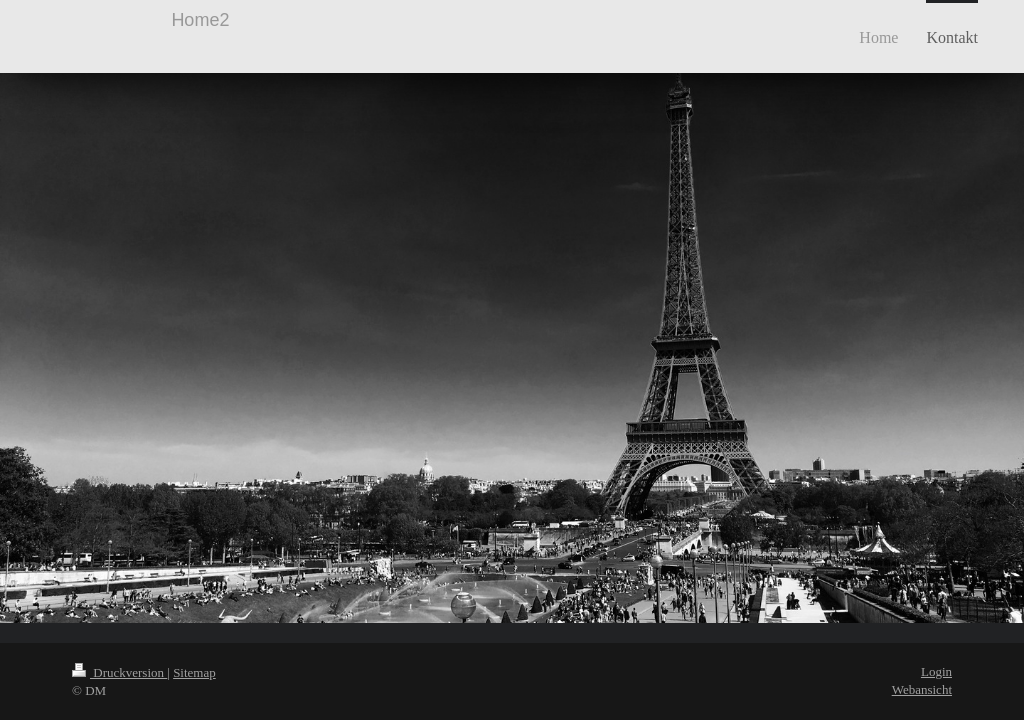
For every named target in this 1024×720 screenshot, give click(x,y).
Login (936, 671)
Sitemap (194, 672)
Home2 (200, 20)
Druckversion (119, 672)
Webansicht (922, 689)
